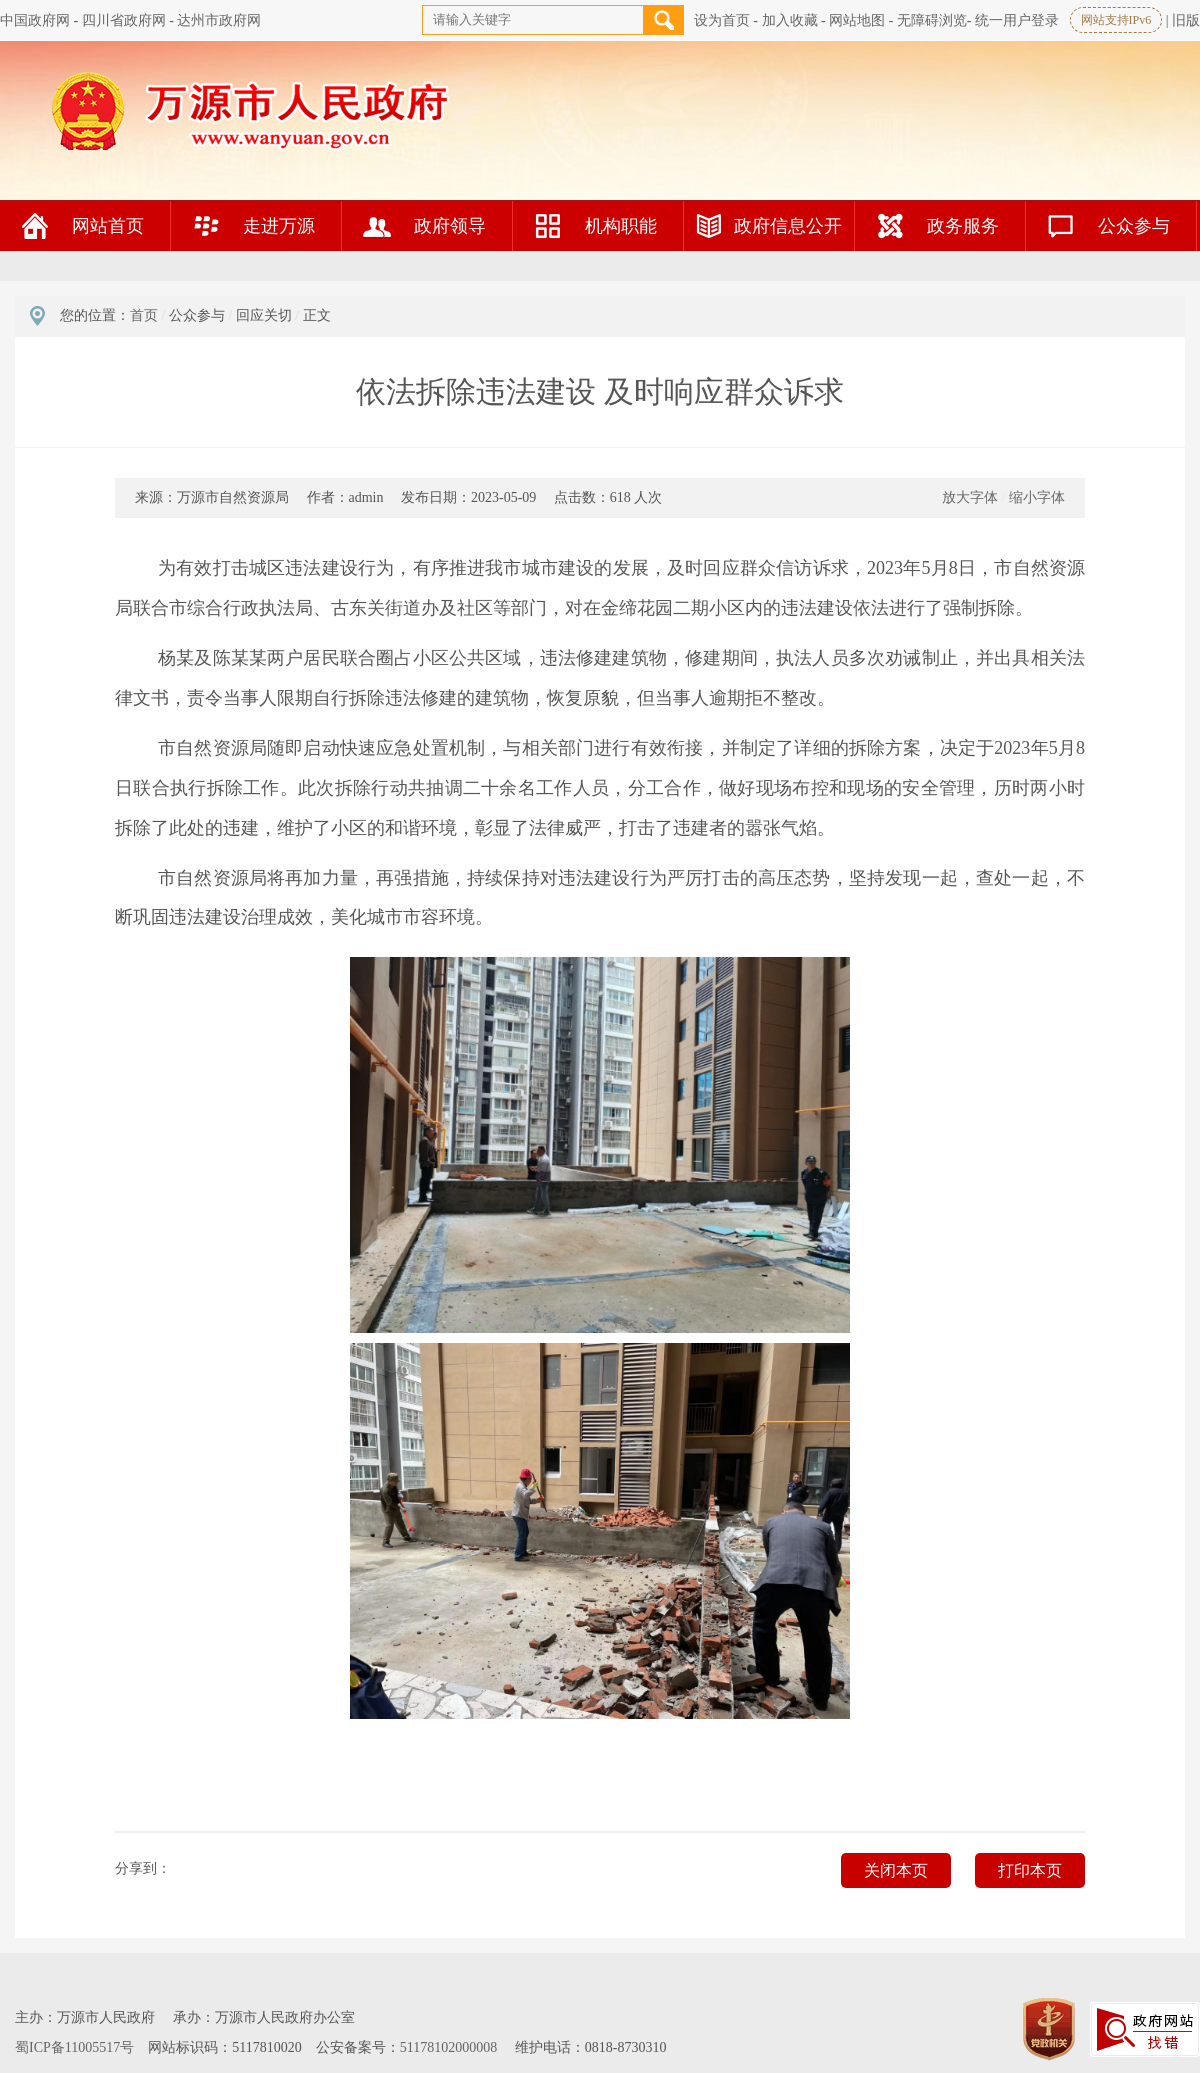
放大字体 (970, 497)
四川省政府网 (124, 20)
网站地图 (857, 20)
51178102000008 (448, 2047)
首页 (144, 315)
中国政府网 (35, 20)
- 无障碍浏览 (928, 20)
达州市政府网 (219, 20)
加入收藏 (790, 20)
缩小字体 (1037, 497)
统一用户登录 (1017, 20)
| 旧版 (1183, 20)
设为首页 (722, 20)
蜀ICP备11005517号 (74, 2047)
